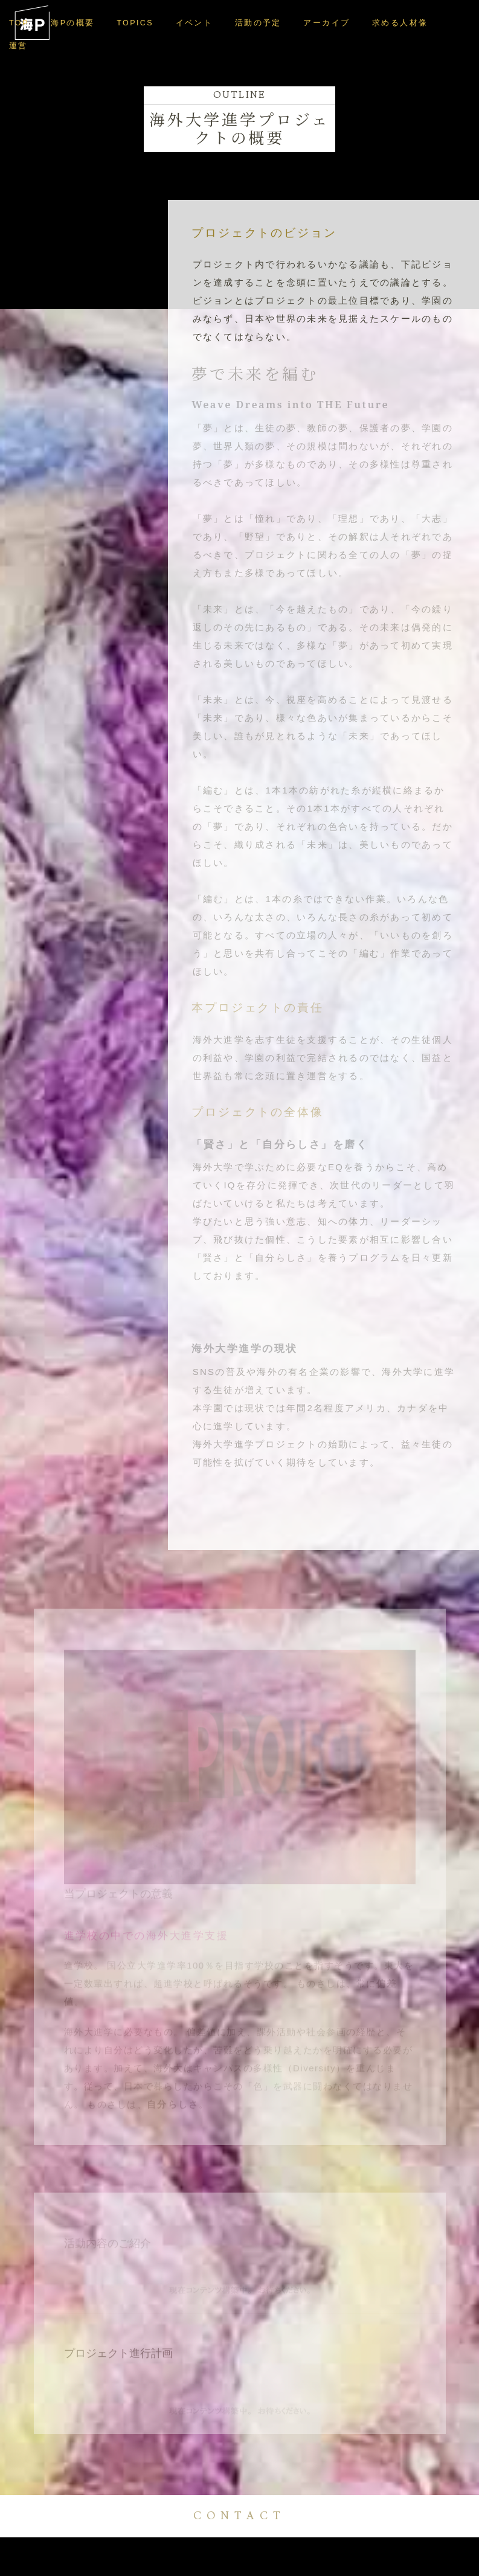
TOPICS (135, 23)
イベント (192, 23)
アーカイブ (320, 23)
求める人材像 (391, 23)
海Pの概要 (73, 23)
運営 (449, 23)
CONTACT (239, 2516)
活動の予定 (254, 23)
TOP (21, 23)
